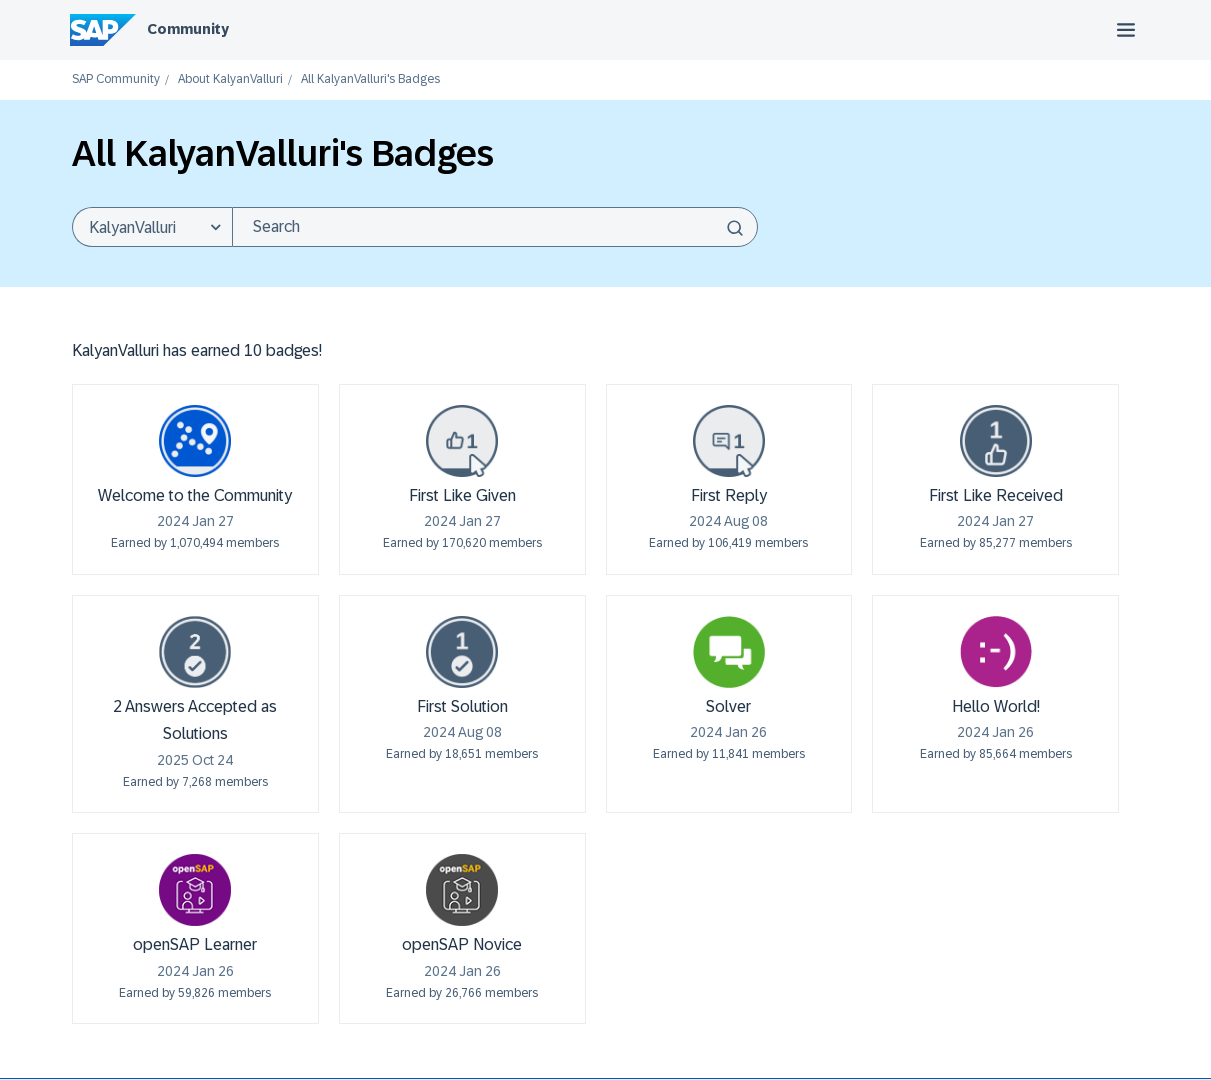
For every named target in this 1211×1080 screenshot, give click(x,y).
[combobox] (495, 227)
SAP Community (116, 79)
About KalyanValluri (230, 79)
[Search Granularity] (152, 227)
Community (188, 29)
